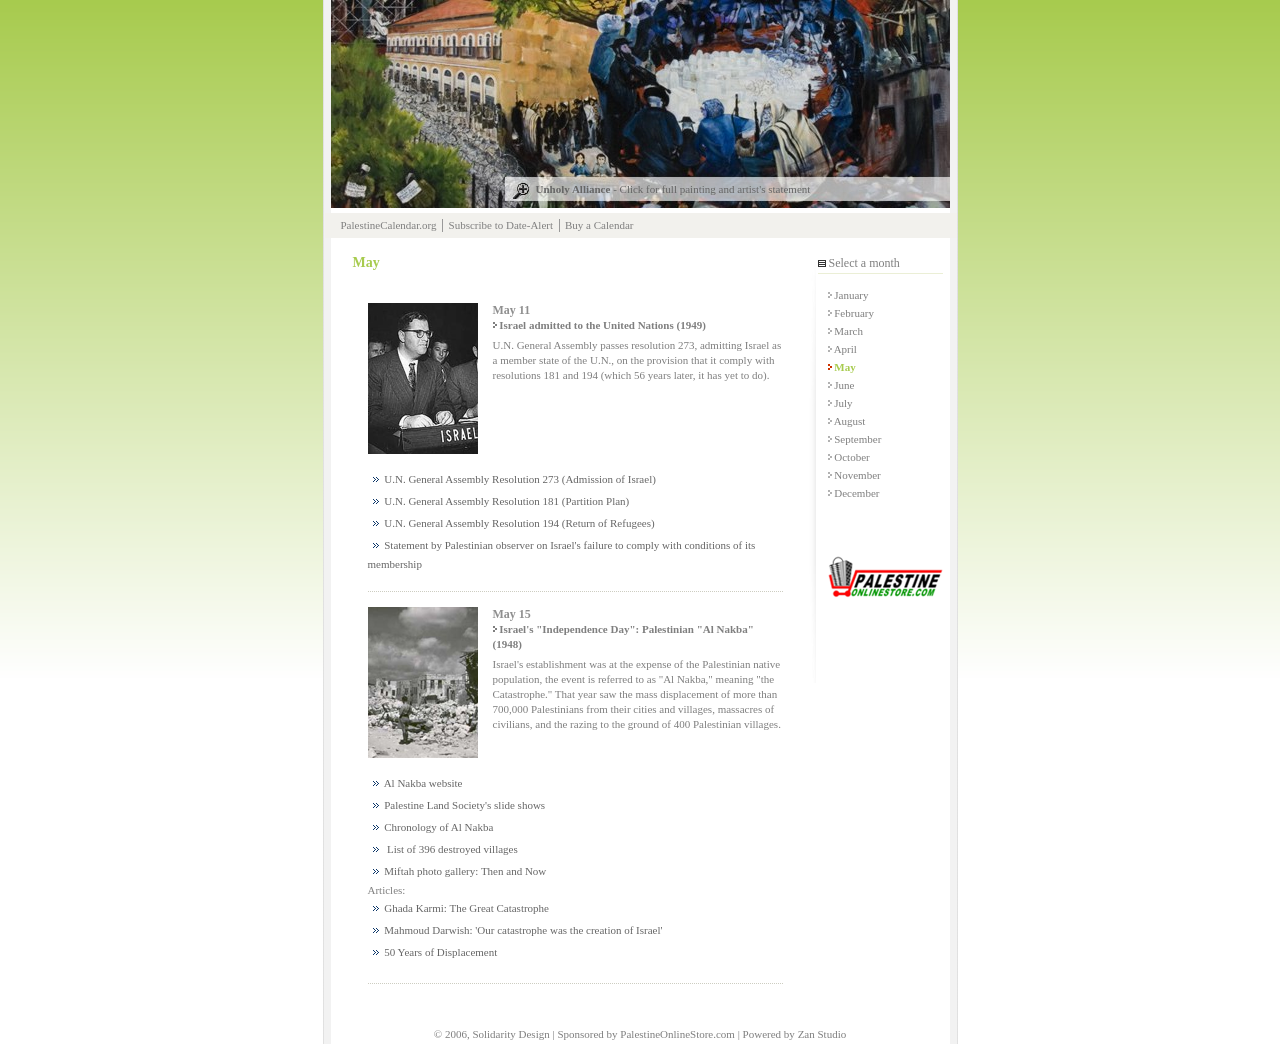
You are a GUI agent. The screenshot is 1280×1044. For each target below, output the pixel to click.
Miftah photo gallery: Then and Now (460, 871)
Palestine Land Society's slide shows (459, 805)
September (855, 439)
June (841, 385)
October (849, 457)
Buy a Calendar (599, 225)
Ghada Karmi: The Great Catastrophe (461, 908)
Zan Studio (822, 1034)
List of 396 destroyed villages (445, 849)
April (842, 349)
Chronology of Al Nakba (433, 827)
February (851, 313)
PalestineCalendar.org (389, 225)
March (845, 331)
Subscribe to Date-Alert (501, 225)
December (854, 493)
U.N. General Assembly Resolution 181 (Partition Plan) (501, 501)
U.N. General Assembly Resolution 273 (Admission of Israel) (514, 479)
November (854, 475)
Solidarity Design (510, 1034)
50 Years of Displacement (435, 952)
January (848, 295)
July (840, 403)
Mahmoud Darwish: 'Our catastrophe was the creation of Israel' (518, 930)
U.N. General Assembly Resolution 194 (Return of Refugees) (514, 523)
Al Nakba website (418, 783)
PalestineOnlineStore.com (677, 1034)
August (847, 421)
